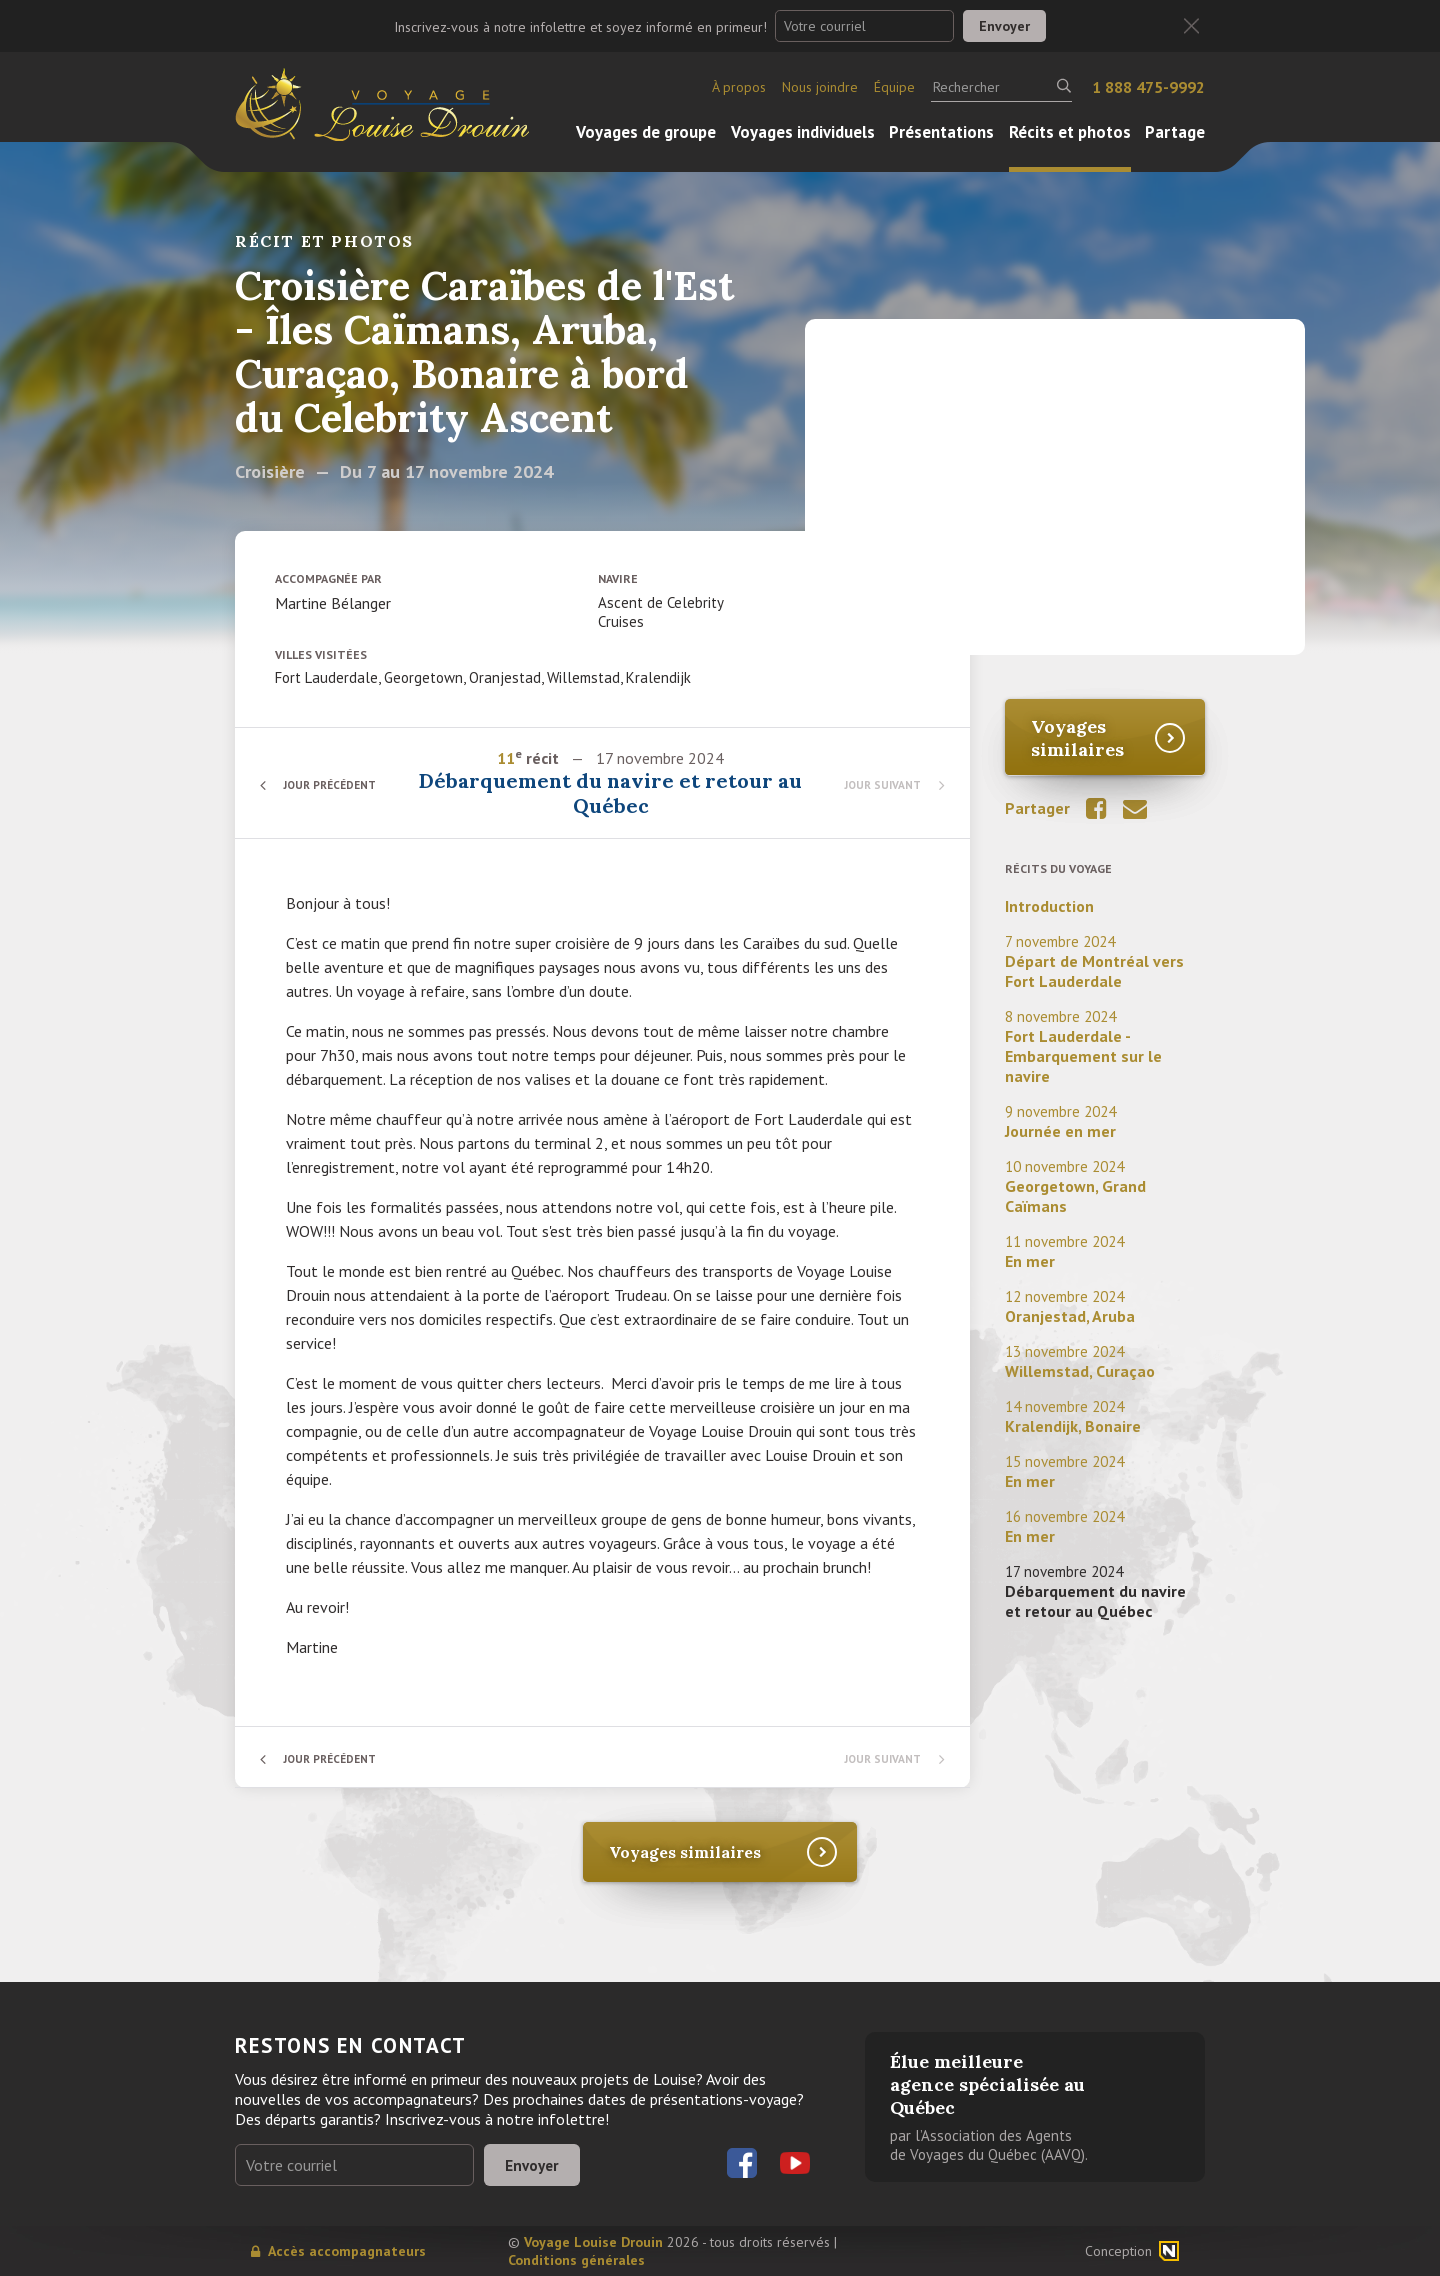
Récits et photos (1070, 132)
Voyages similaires (1077, 738)
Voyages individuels (803, 132)
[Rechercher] (1001, 87)
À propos (739, 87)
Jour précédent (335, 784)
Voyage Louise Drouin (593, 2242)
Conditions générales (576, 2260)
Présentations (941, 132)
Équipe (894, 87)
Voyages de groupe (646, 132)
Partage (1175, 132)
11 (508, 758)
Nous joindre (820, 87)
